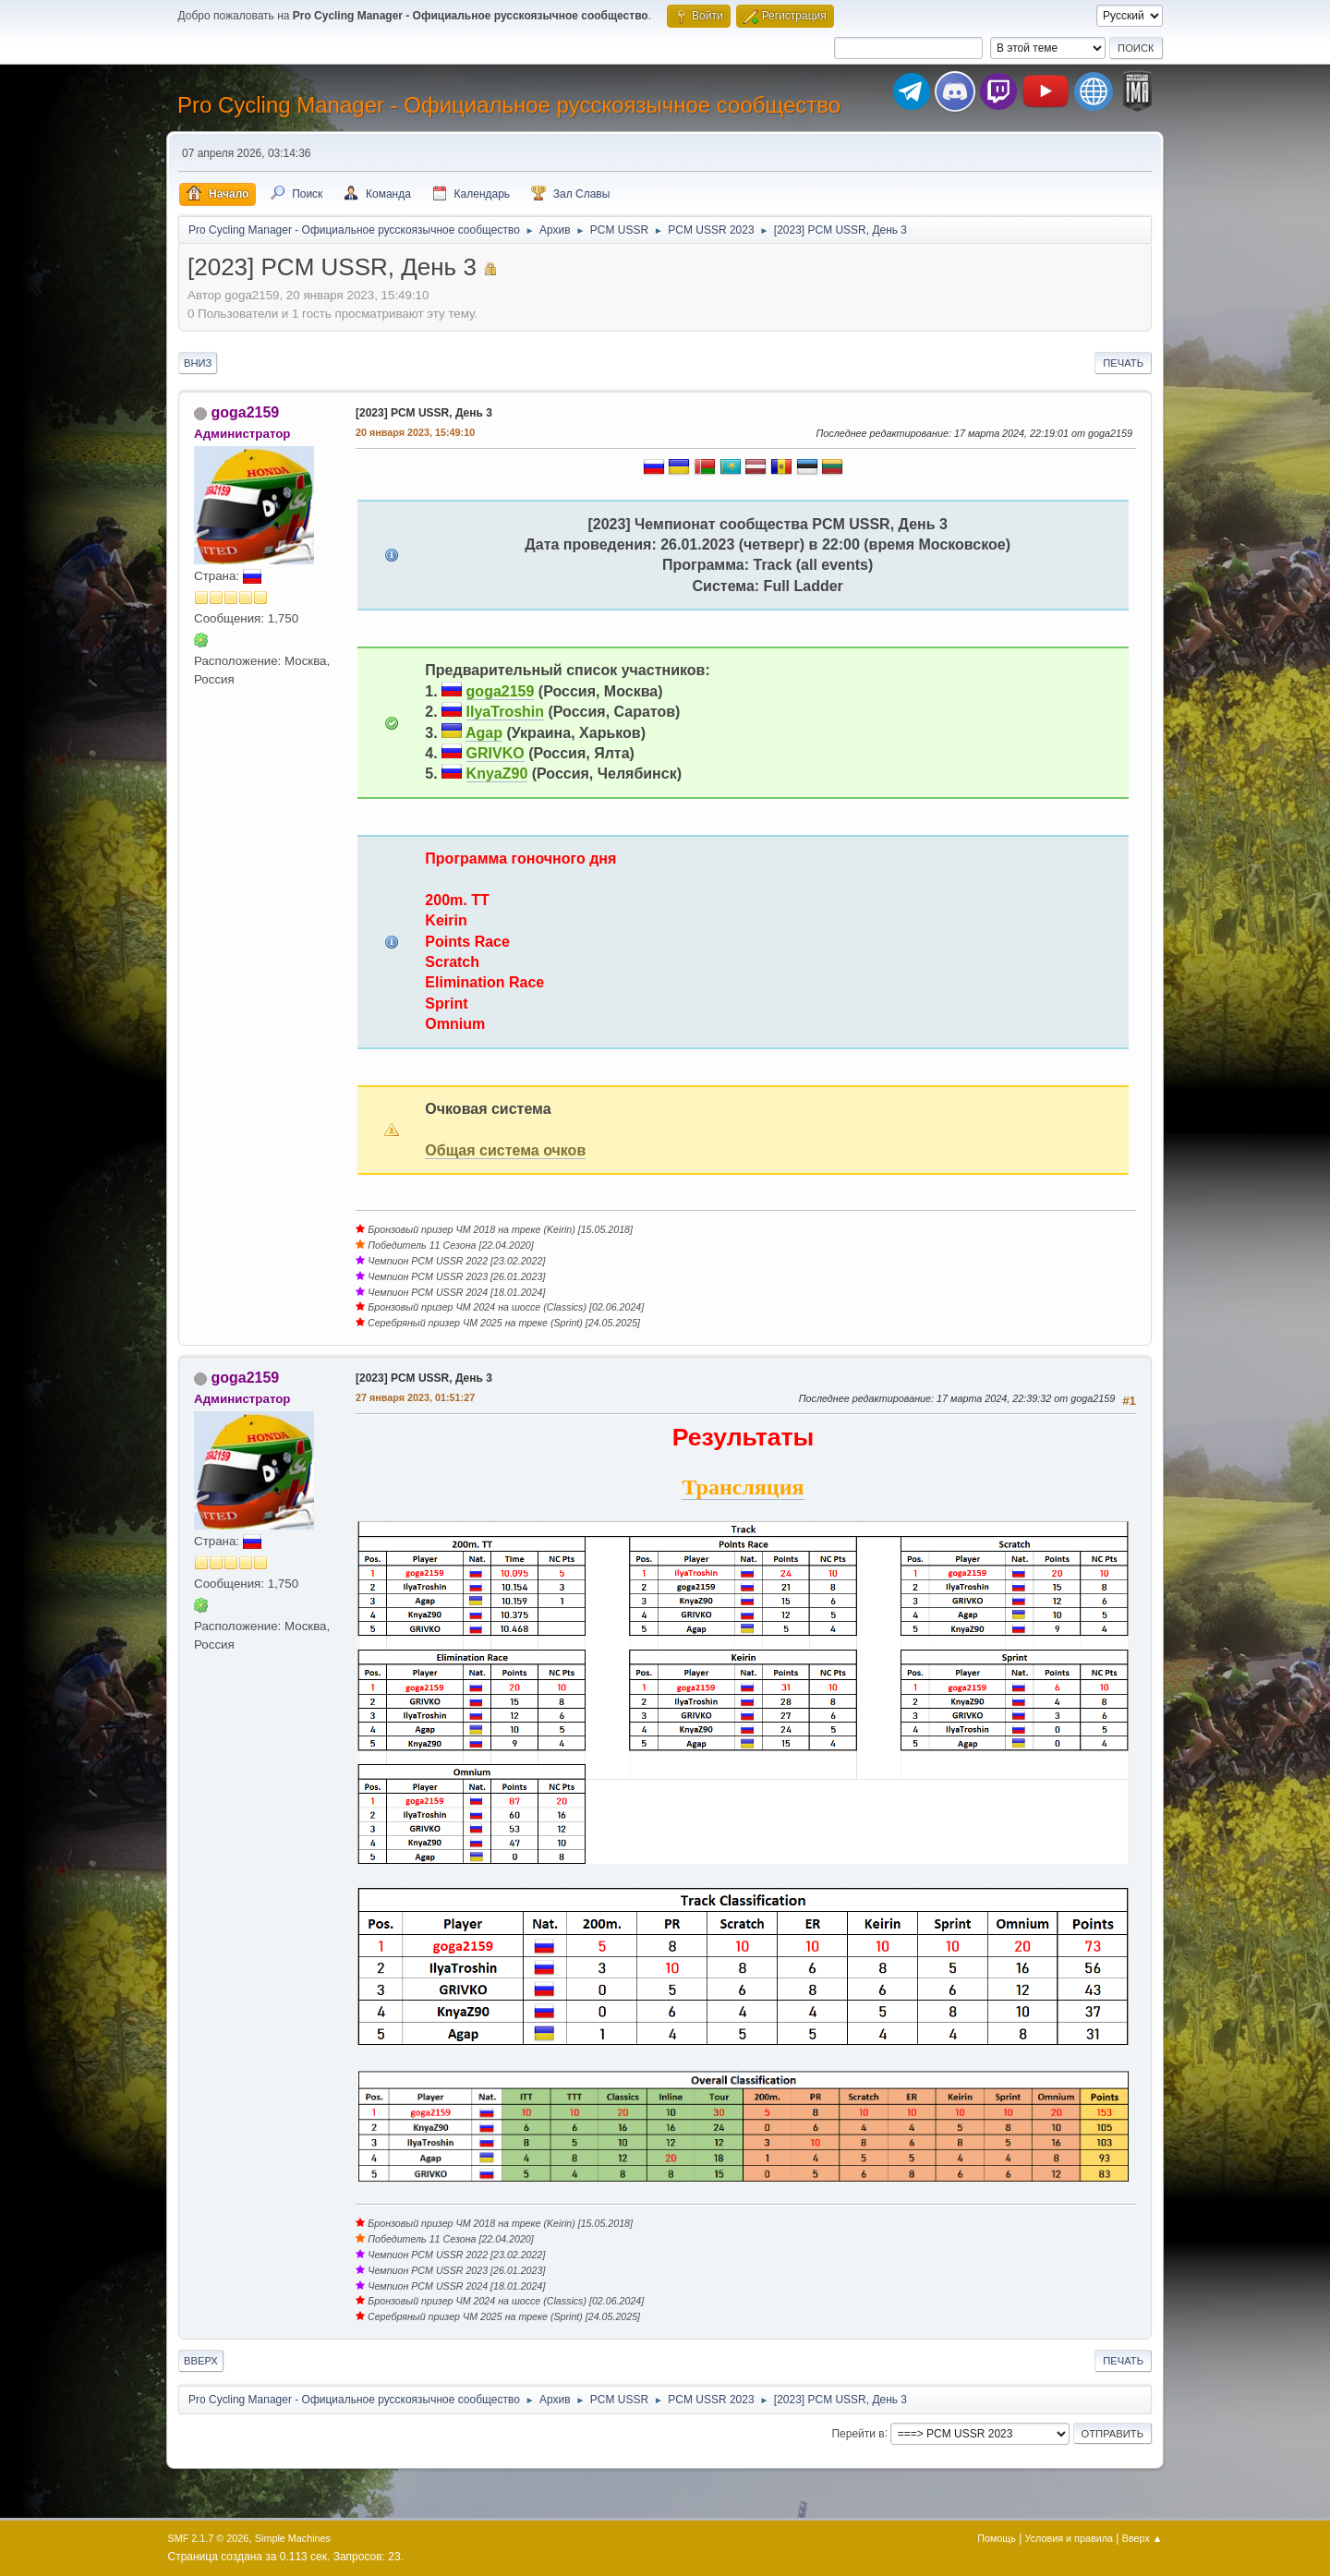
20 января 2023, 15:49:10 (415, 432)
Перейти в (857, 2432)
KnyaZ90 (497, 773)
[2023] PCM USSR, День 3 (424, 412)
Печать (1123, 363)
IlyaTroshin (505, 712)
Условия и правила (1069, 2538)
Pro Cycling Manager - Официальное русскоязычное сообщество (508, 104)
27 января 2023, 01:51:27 (415, 1397)
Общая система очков (505, 1150)
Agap (484, 733)
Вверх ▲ (1142, 2538)
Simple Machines (293, 2538)
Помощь (996, 2538)
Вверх (201, 2360)
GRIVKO (495, 753)
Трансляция (743, 1487)
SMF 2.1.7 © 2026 (208, 2538)
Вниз (198, 363)
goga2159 (245, 412)
